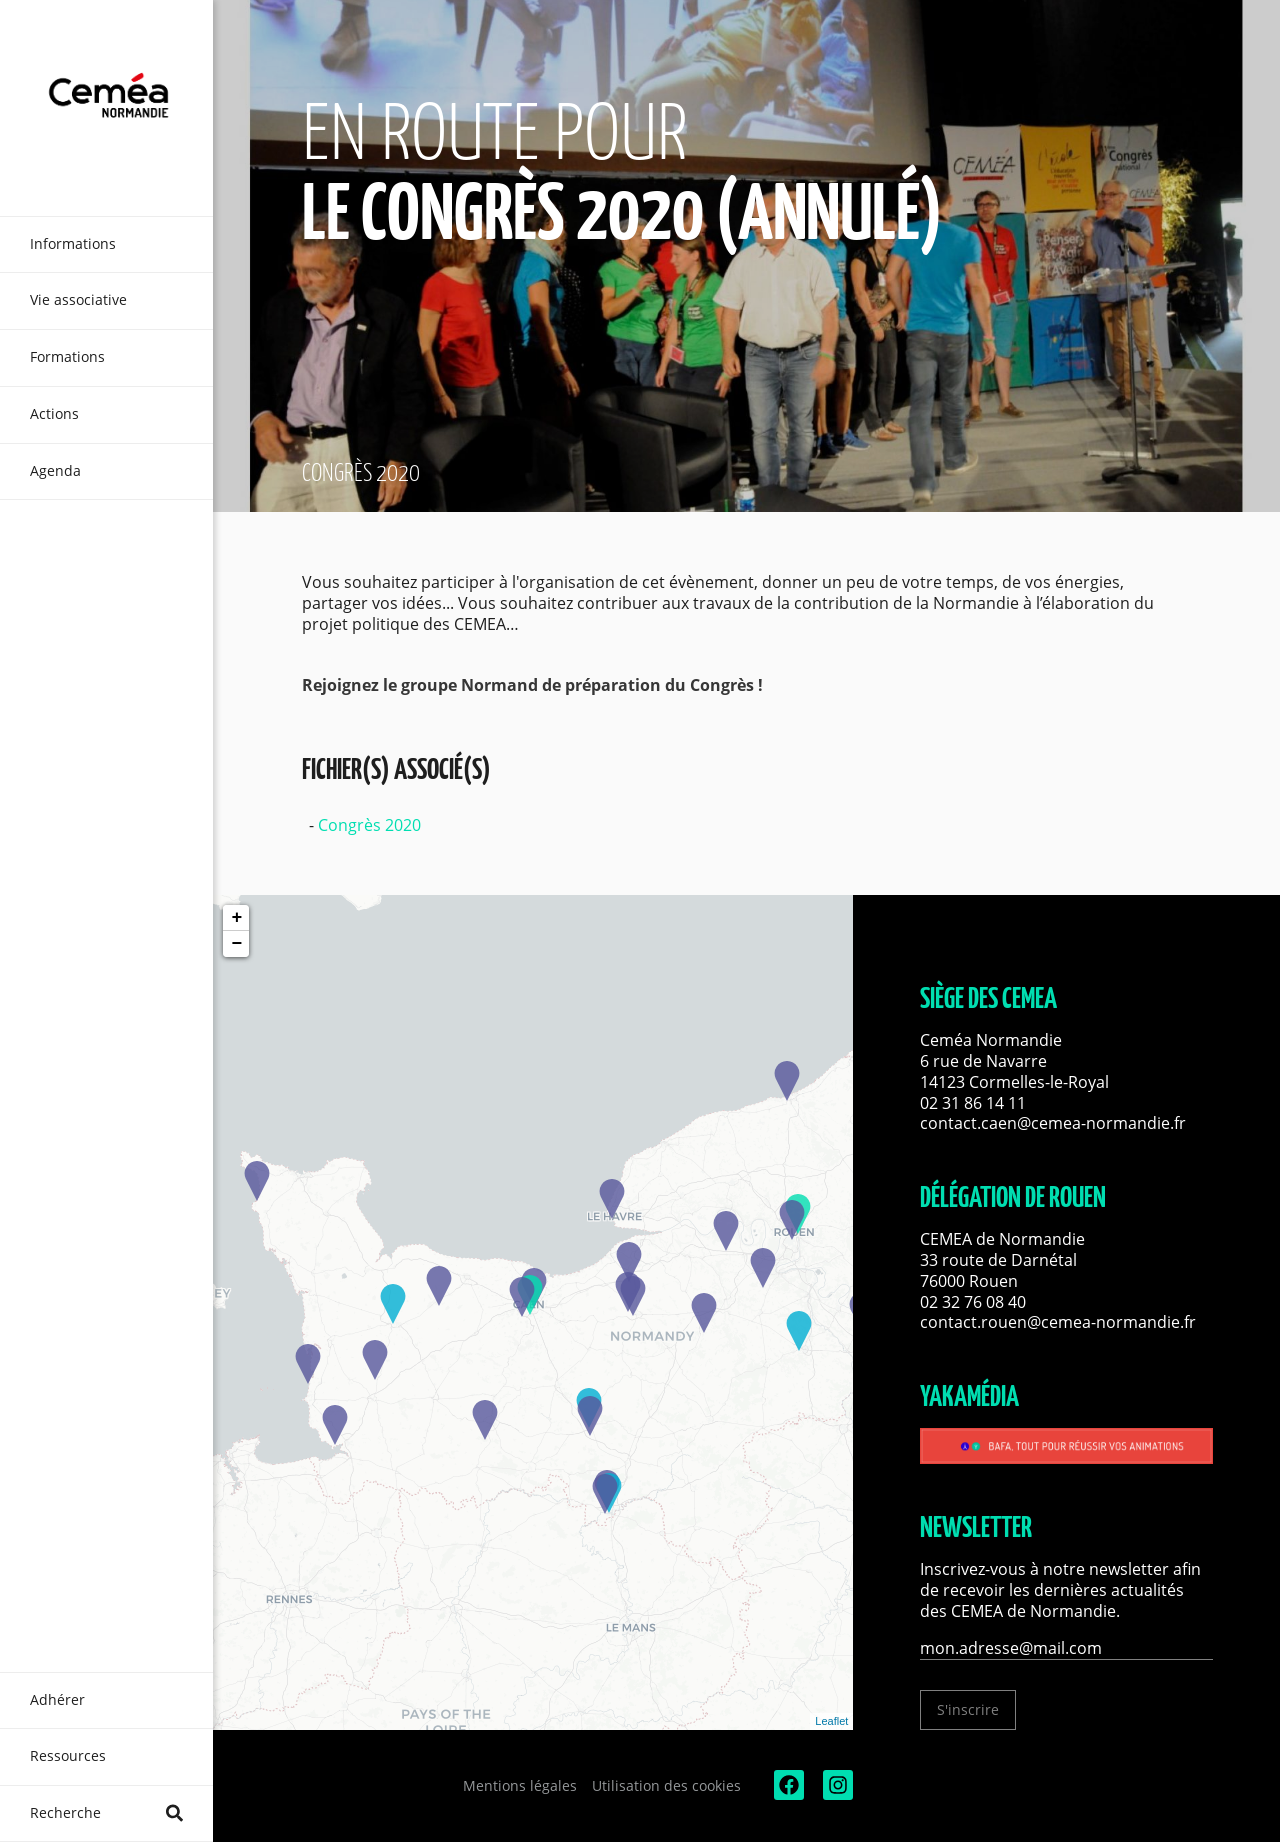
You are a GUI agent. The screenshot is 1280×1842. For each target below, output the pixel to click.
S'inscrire (968, 1709)
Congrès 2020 (369, 825)
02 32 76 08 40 (973, 1302)
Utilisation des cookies (666, 1785)
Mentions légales (520, 1785)
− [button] (236, 944)
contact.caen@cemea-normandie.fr (1053, 1123)
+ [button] (236, 918)
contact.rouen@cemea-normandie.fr (1058, 1322)
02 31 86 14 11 (973, 1103)
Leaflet (831, 1721)
